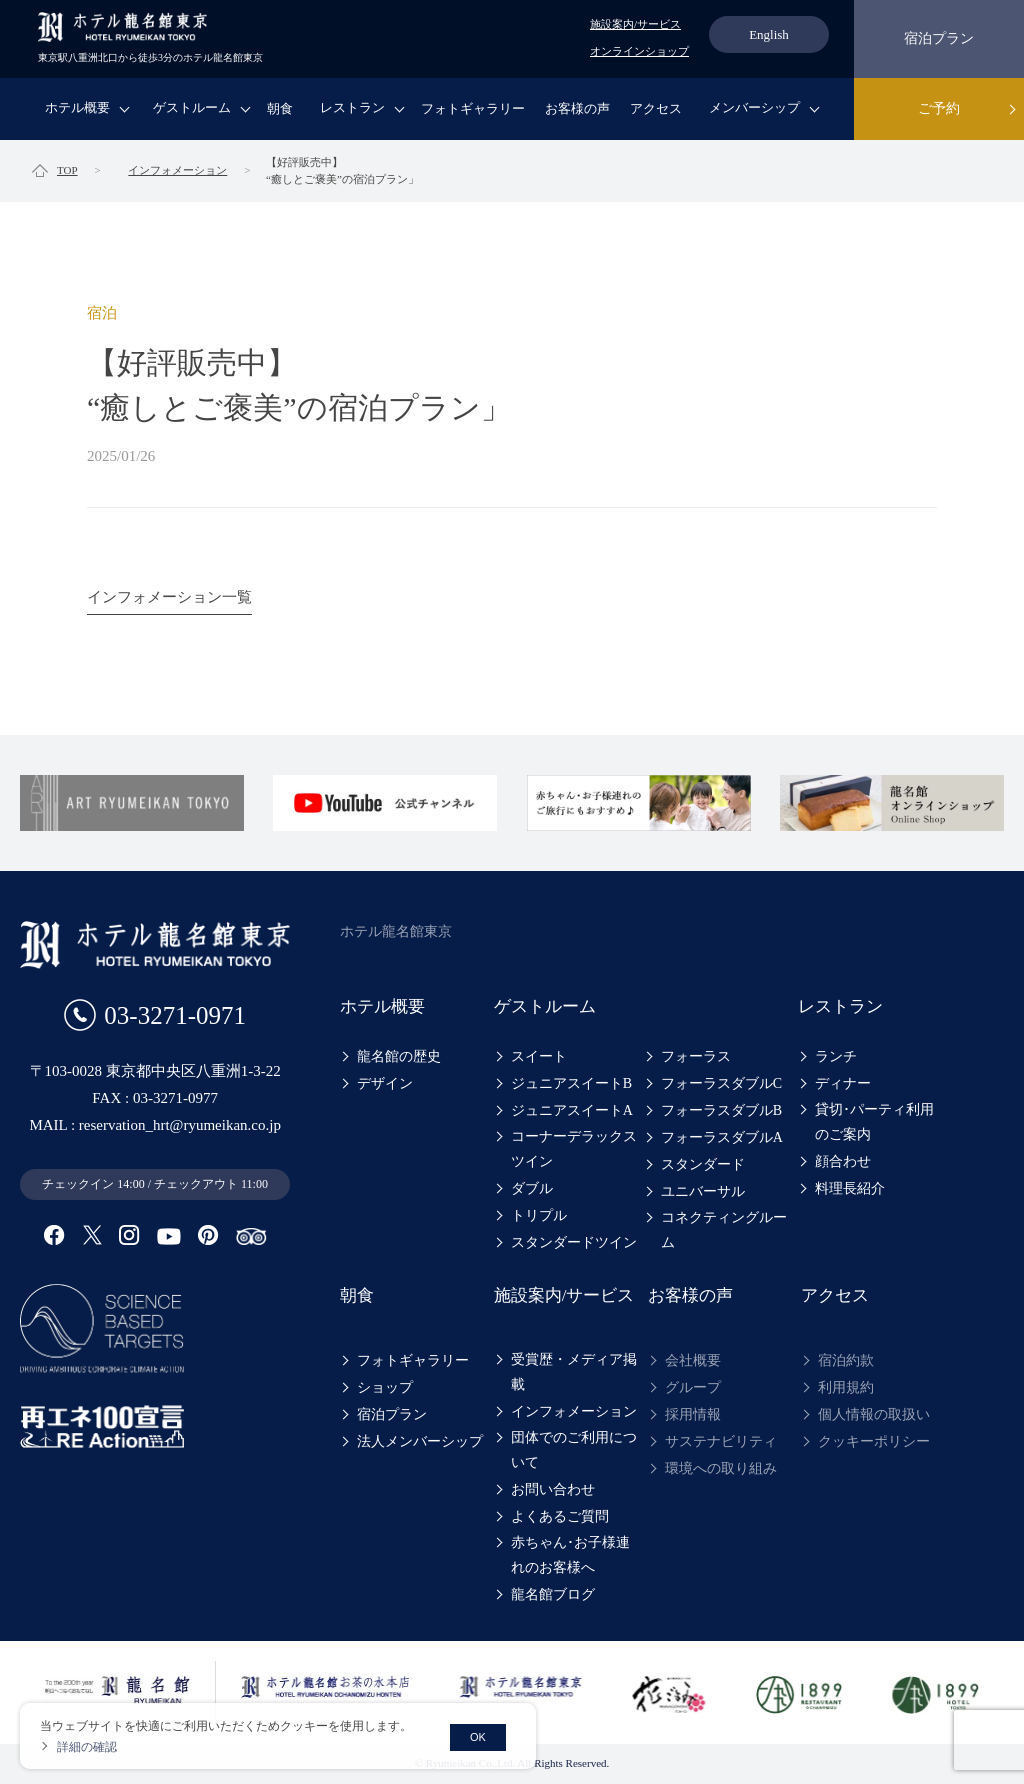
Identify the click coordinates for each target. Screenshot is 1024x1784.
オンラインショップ (639, 51)
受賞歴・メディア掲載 (574, 1372)
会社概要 (693, 1360)
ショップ (385, 1387)
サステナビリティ (721, 1441)
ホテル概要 (77, 107)
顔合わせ (843, 1161)
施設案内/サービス (635, 24)
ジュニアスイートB (571, 1083)
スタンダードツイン (574, 1242)
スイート (539, 1056)
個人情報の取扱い (874, 1414)
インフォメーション (574, 1411)
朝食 (280, 108)
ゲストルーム (192, 107)
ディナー (843, 1083)
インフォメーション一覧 (169, 597)
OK (478, 1737)
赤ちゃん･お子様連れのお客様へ (577, 1555)
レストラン (352, 107)
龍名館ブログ (553, 1594)
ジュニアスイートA (572, 1110)
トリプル (539, 1215)
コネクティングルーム (724, 1230)
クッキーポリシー (874, 1441)
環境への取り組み (721, 1468)
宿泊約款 (846, 1360)
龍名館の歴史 (399, 1056)
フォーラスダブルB (721, 1110)
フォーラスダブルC (721, 1083)
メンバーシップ (754, 107)
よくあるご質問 (560, 1516)
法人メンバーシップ (420, 1441)
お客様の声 (577, 108)
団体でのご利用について (574, 1450)
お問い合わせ (553, 1489)
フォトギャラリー (473, 108)
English (769, 34)
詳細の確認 (87, 1747)
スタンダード (703, 1164)
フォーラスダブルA (722, 1137)
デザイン (385, 1083)
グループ (693, 1387)
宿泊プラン (939, 38)
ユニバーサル (703, 1191)
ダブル (532, 1188)
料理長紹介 (850, 1188)
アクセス (656, 108)
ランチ (836, 1056)
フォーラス (696, 1056)
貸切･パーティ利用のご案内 (881, 1122)
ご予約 (939, 108)
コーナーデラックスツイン (574, 1149)
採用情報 (693, 1414)
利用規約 (846, 1387)
